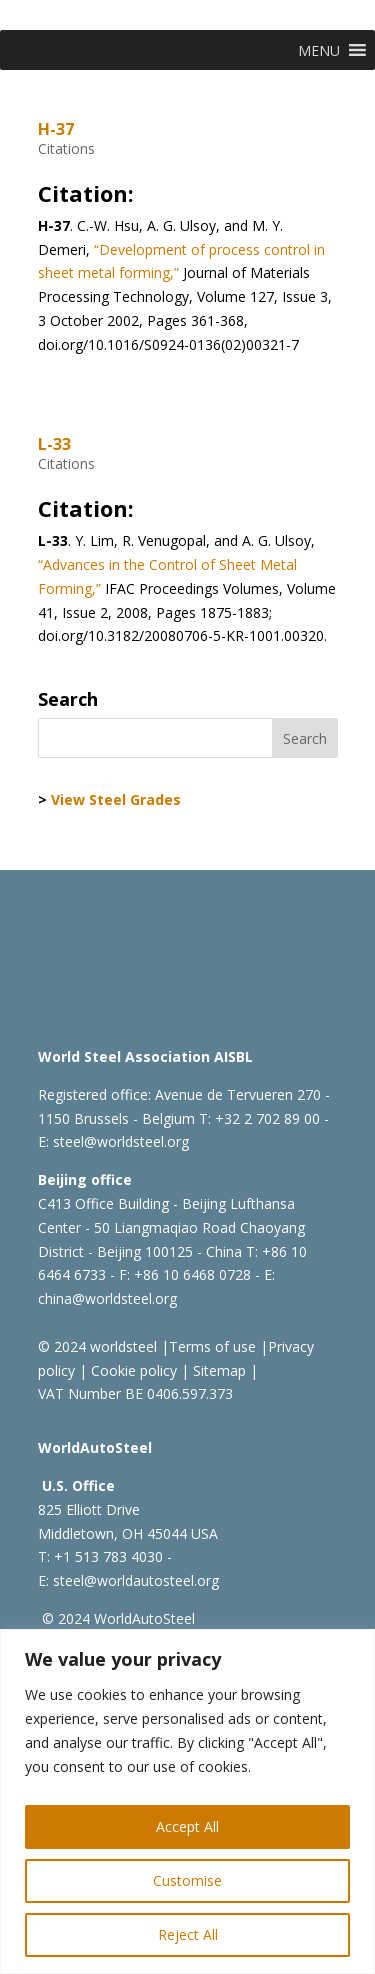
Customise (187, 1880)
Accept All (187, 1826)
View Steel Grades (116, 799)
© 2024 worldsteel (97, 1346)
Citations (66, 148)
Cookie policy (132, 1370)
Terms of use (212, 1346)
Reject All (188, 1934)
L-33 (54, 444)
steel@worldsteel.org (121, 1141)
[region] (187, 1801)
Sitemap (217, 1370)
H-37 (56, 129)
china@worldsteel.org (107, 1298)
